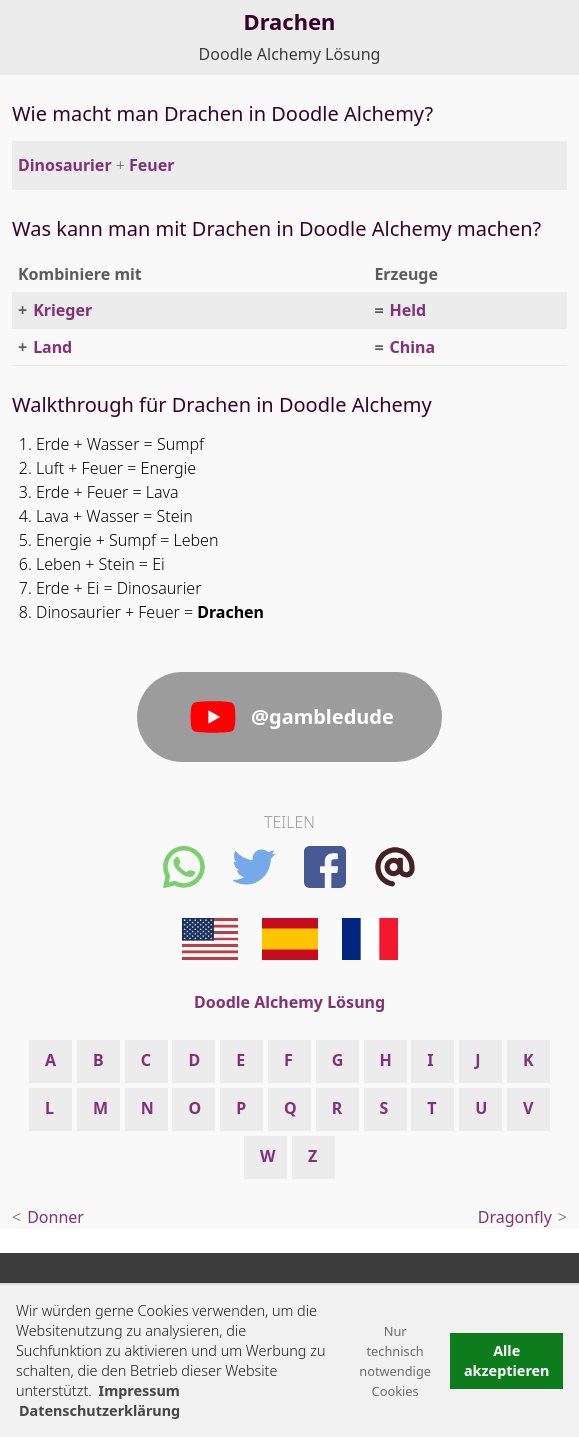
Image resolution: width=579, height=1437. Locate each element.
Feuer (151, 165)
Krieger (62, 310)
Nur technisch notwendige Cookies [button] (395, 1361)
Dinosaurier (65, 165)
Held (408, 310)
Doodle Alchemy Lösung (290, 54)
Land (52, 347)
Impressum (139, 1390)
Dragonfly (515, 1217)
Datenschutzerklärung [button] (99, 1410)
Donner (55, 1217)
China (412, 347)
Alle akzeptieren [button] (507, 1360)
